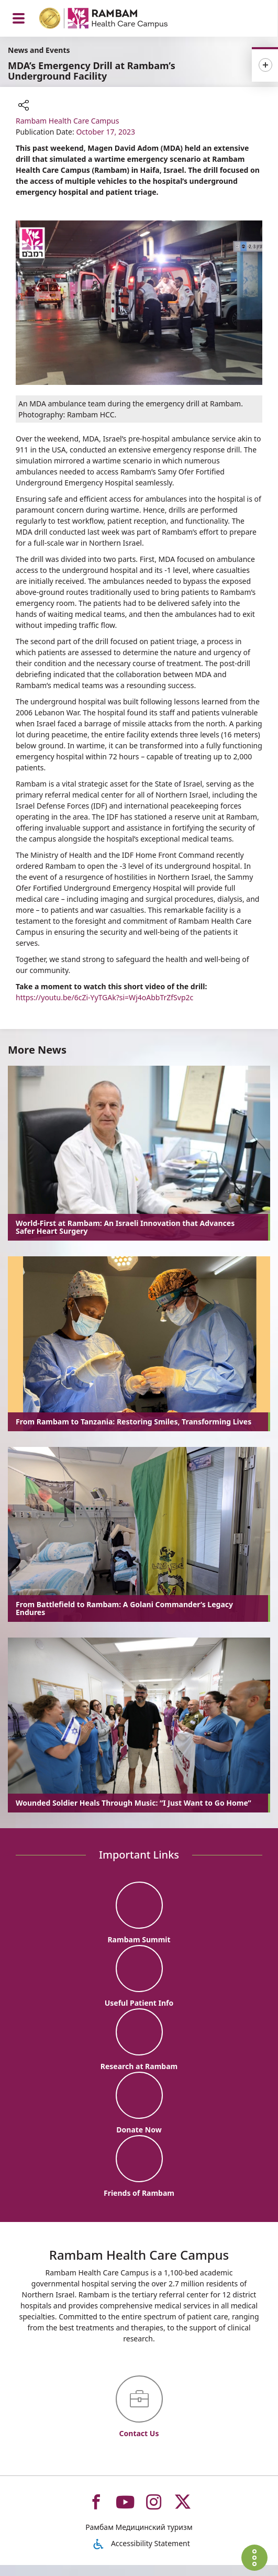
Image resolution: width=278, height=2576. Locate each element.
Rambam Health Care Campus (67, 121)
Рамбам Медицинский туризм (138, 2538)
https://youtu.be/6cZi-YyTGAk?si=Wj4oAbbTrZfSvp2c (104, 997)
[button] (23, 106)
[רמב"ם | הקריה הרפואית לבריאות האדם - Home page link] (117, 19)
